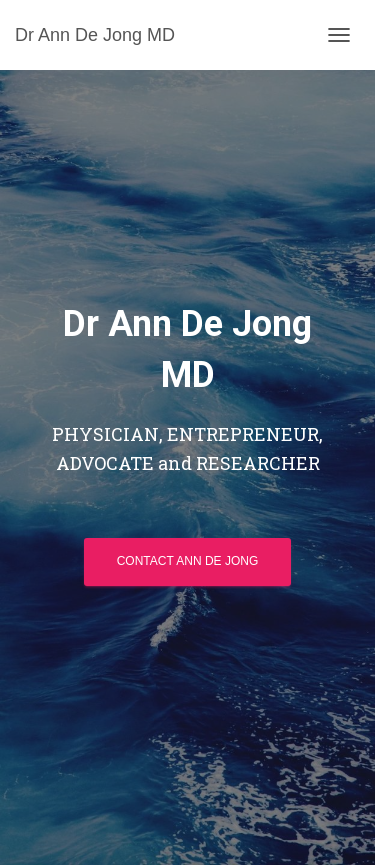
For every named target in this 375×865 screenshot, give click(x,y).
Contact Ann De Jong (188, 561)
